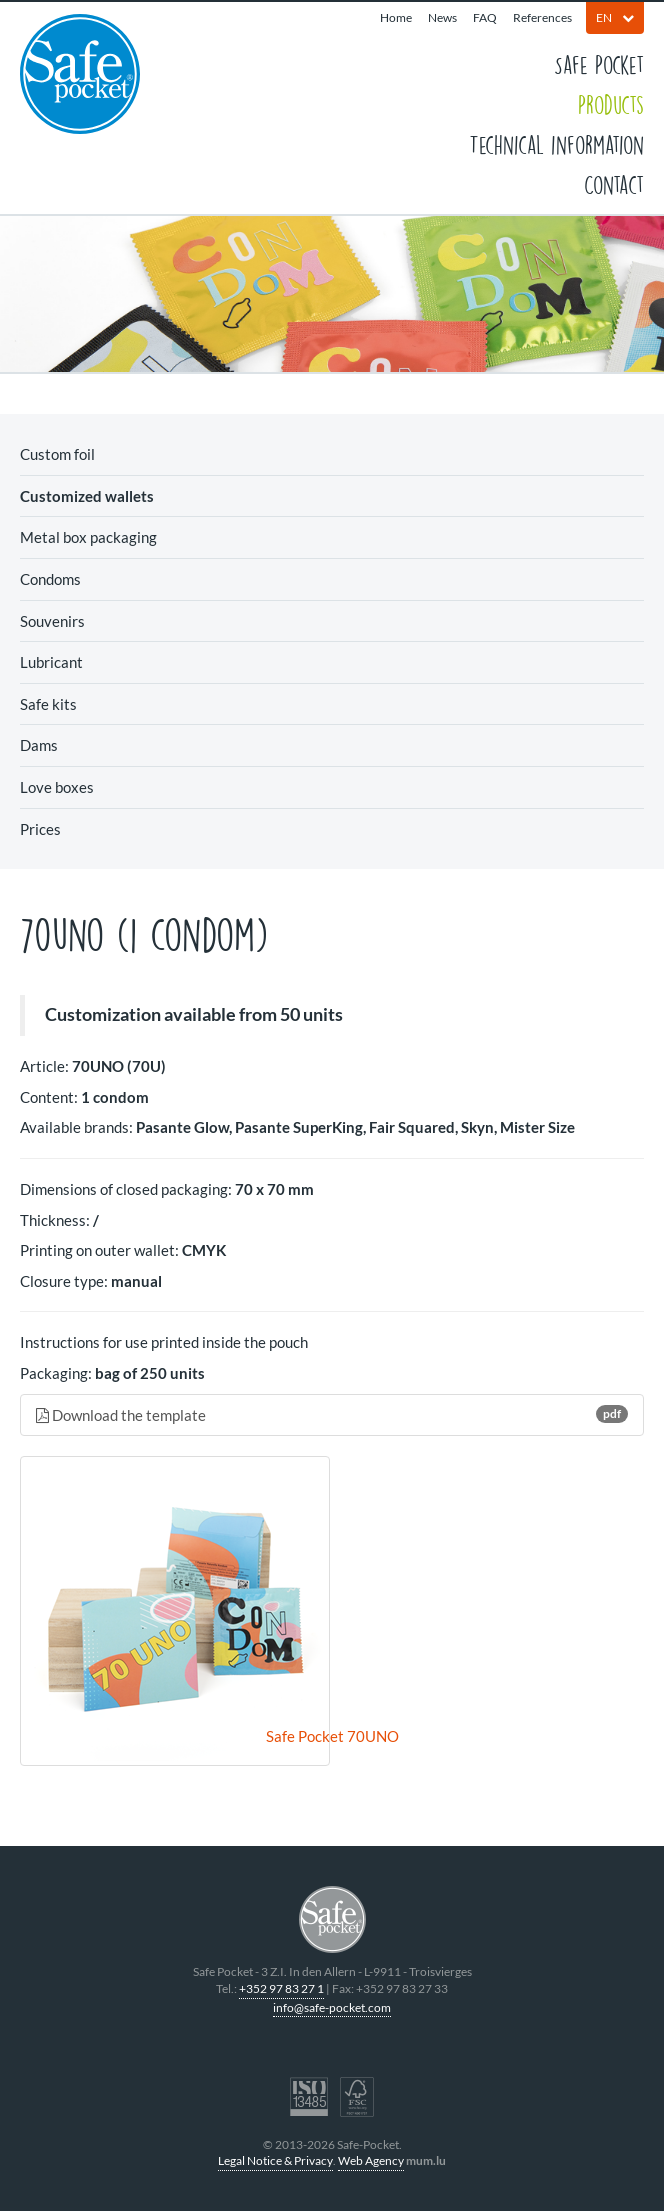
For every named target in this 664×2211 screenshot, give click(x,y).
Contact (614, 184)
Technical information (556, 144)
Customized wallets (87, 496)
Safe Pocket (599, 64)
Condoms (50, 579)
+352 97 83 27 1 (281, 1988)
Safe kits (48, 704)
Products (611, 104)
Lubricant (51, 662)
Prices (40, 829)
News (442, 17)
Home (396, 17)
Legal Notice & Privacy (275, 2160)
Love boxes (57, 787)
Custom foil (57, 454)
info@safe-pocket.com (332, 2007)
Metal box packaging (88, 537)
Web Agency (371, 2160)
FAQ (485, 17)
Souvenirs (52, 621)
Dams (39, 745)
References (542, 17)
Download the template (332, 1414)
